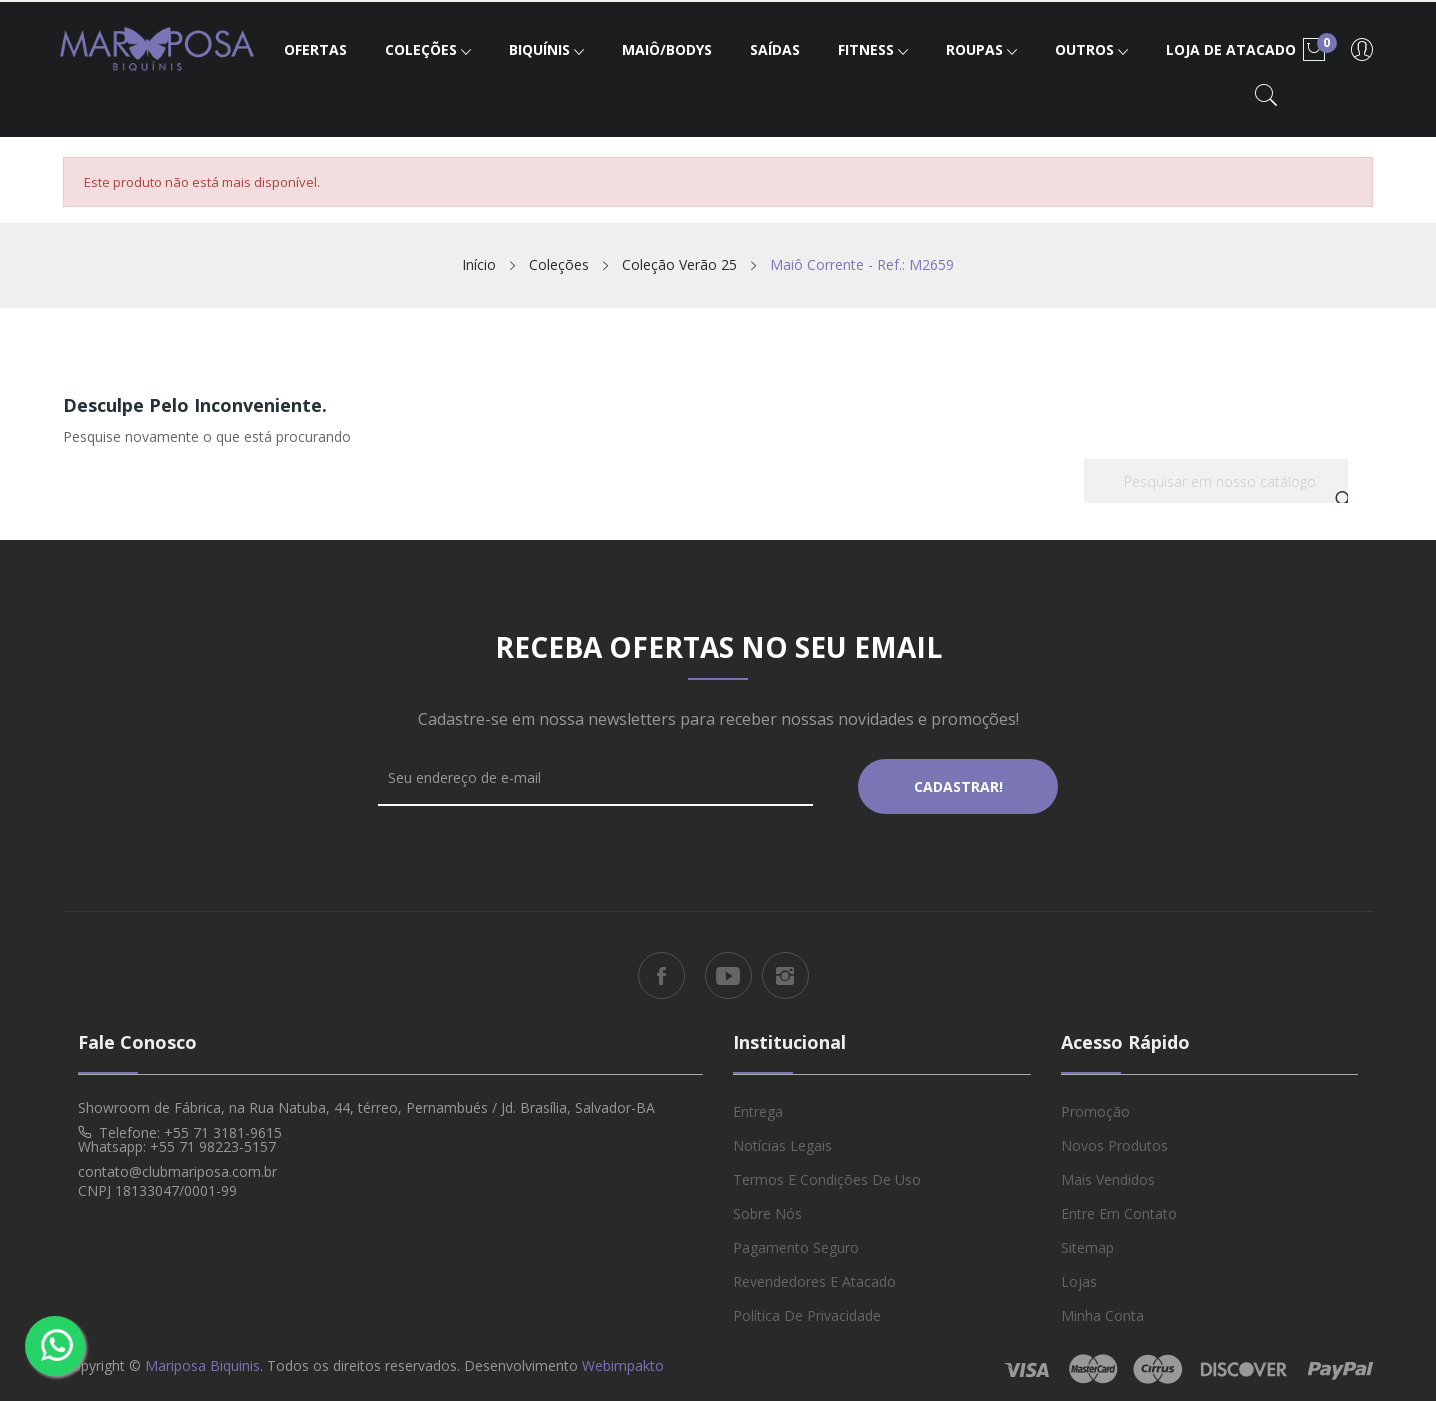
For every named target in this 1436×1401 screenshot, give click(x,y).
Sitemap (1087, 1238)
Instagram (785, 967)
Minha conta (1102, 1306)
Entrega (758, 1102)
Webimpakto (623, 1356)
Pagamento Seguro (796, 1238)
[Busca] (1216, 481)
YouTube (728, 967)
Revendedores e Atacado (814, 1272)
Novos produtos (1114, 1136)
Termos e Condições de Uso (827, 1170)
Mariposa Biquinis (202, 1356)
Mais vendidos (1108, 1170)
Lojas (1079, 1272)
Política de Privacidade (807, 1306)
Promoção (1095, 1102)
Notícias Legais (782, 1136)
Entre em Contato (1119, 1204)
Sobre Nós (767, 1204)
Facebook (661, 967)
